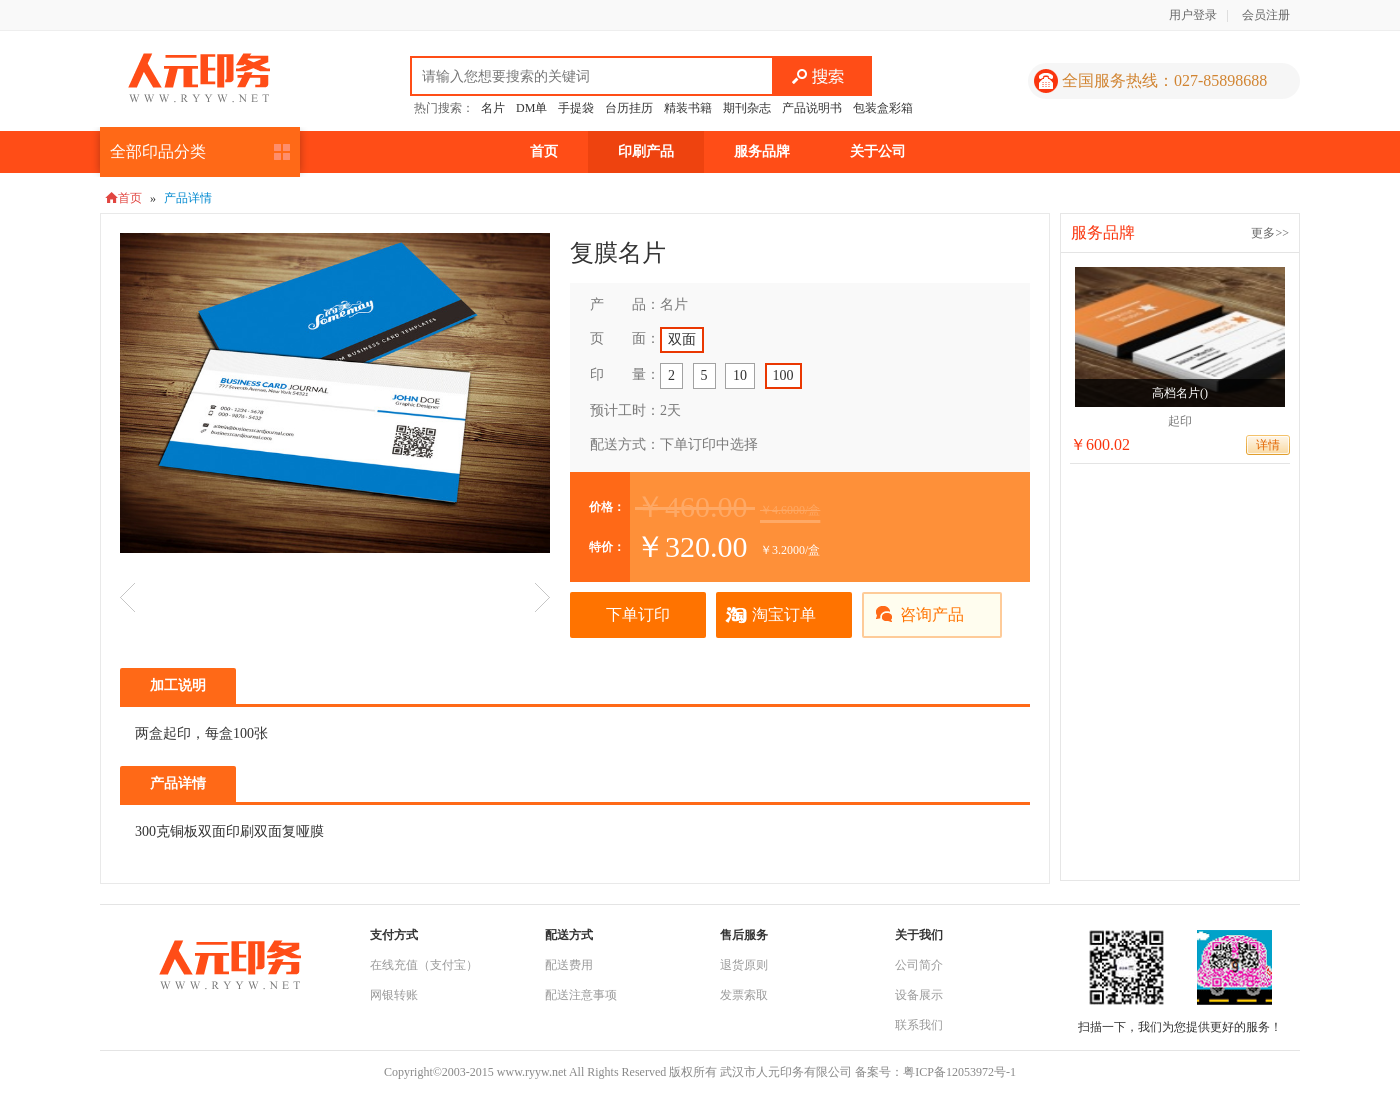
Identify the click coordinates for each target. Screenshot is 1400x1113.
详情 (1268, 445)
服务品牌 (762, 151)
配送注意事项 (581, 995)
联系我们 (919, 1025)
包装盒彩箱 (883, 108)
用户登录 (1193, 15)
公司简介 (919, 965)
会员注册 (1266, 15)
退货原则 (744, 965)
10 (740, 375)
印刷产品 (646, 151)
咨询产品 (932, 614)
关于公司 (878, 151)
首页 (544, 151)
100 (783, 375)
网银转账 (394, 995)
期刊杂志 (747, 108)
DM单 (531, 108)
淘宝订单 (784, 614)
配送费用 (569, 965)
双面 (682, 339)
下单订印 (638, 614)
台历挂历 (629, 108)
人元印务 (199, 78)
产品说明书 (812, 108)
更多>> (1270, 233)
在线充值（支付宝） (424, 965)
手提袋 (576, 108)
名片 (493, 108)
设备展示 (919, 995)
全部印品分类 (158, 151)
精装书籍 (688, 108)
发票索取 (744, 995)
